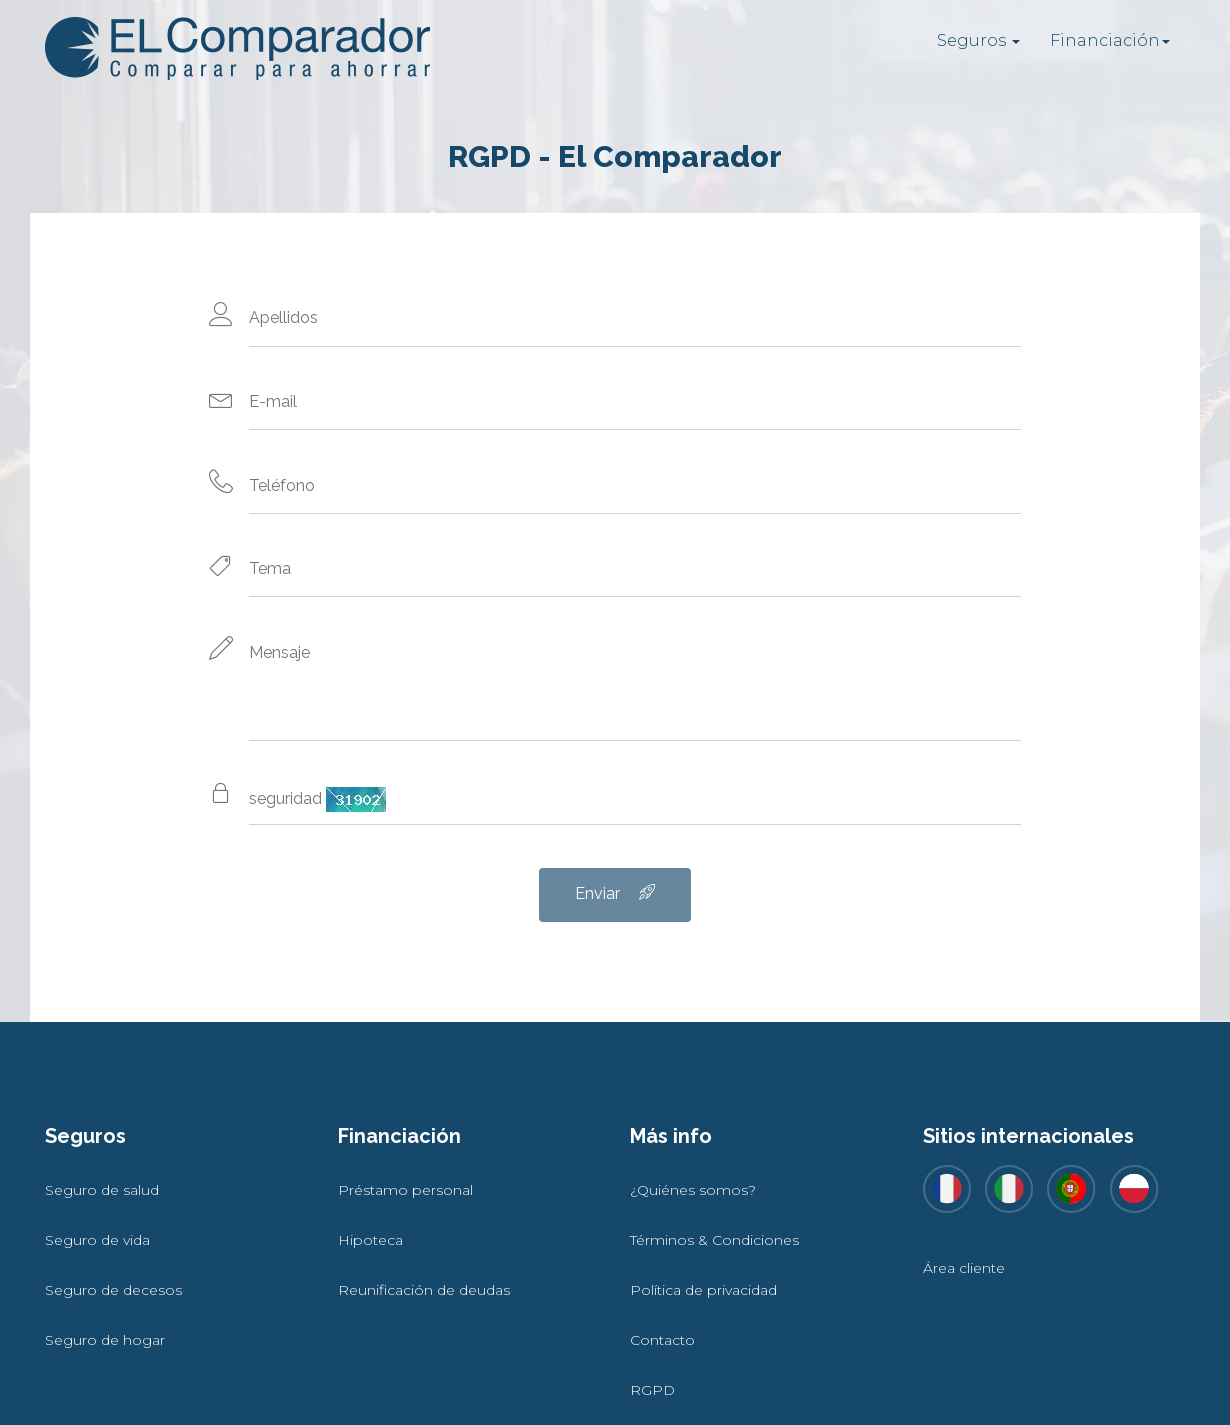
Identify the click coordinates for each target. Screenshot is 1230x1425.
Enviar (615, 893)
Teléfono (282, 485)
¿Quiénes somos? (693, 1190)
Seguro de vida (97, 1240)
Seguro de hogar (105, 1340)
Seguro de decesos (113, 1290)
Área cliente (964, 1268)
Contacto (662, 1340)
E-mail (273, 401)
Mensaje (279, 652)
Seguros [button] (978, 40)
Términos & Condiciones (714, 1240)
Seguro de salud (102, 1190)
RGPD (652, 1390)
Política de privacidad (703, 1290)
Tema (270, 568)
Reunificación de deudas (424, 1290)
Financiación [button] (1110, 40)
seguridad (317, 799)
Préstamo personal (405, 1190)
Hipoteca (370, 1240)
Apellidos (283, 317)
